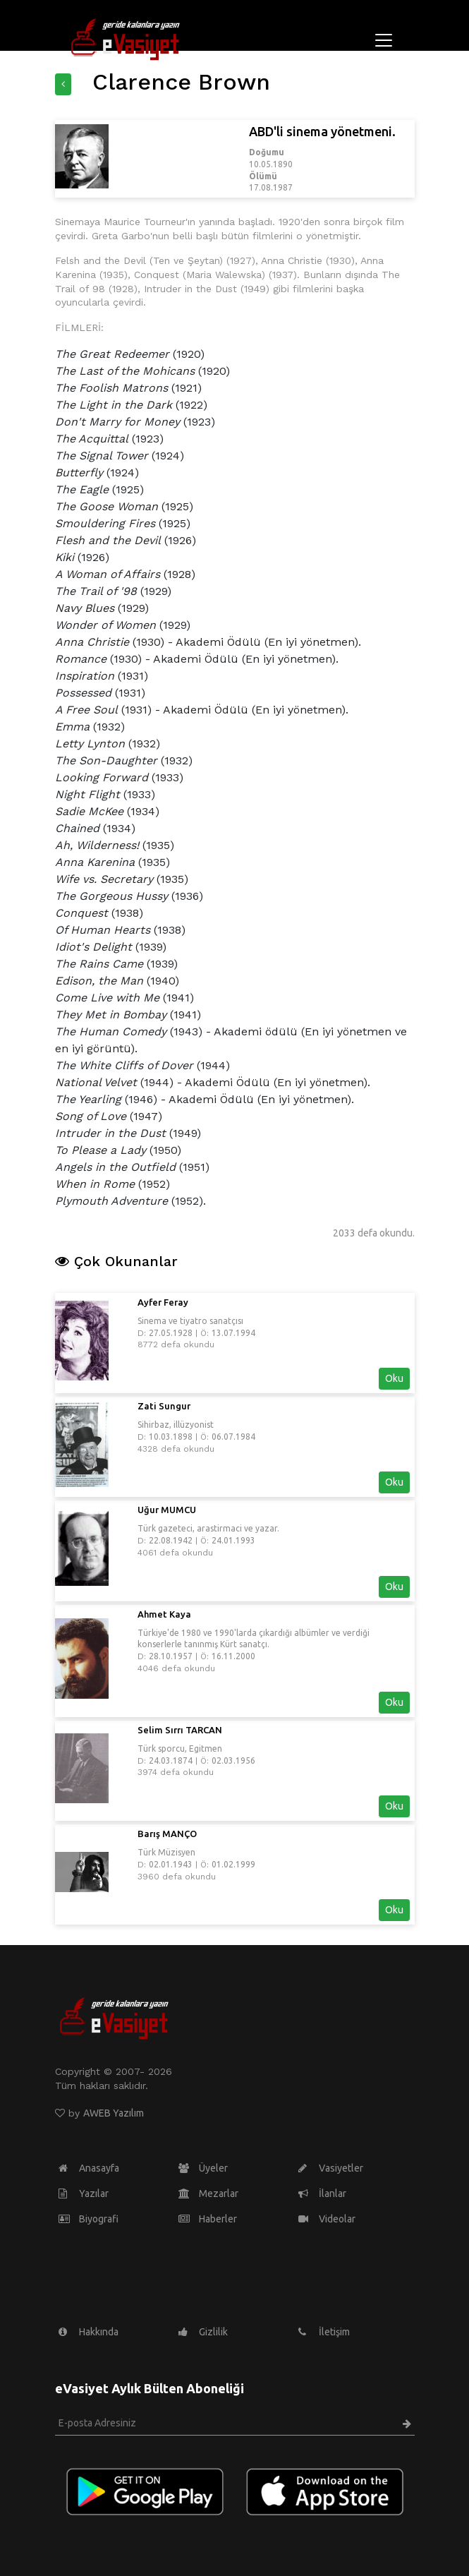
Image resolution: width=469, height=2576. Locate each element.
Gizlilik (203, 2331)
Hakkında (88, 2331)
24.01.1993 (233, 1540)
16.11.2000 (233, 1656)
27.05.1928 (171, 1332)
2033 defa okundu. (374, 1233)
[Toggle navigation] (383, 40)
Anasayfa (89, 2168)
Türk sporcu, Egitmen (180, 1748)
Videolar (326, 2219)
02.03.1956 (233, 1760)
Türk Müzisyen (166, 1852)
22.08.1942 (171, 1540)
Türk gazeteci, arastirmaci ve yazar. (208, 1528)
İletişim (324, 2331)
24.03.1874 (171, 1760)
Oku (394, 1378)
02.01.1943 (171, 1864)
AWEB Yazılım (113, 2113)
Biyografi (88, 2219)
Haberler (207, 2219)
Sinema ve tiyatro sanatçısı (190, 1320)
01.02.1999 (233, 1864)
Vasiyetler (330, 2168)
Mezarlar (208, 2193)
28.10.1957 (171, 1656)
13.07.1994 (233, 1332)
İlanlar (322, 2193)
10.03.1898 (171, 1436)
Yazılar (84, 2193)
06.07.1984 (233, 1436)
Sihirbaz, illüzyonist (176, 1424)
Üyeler (203, 2168)
